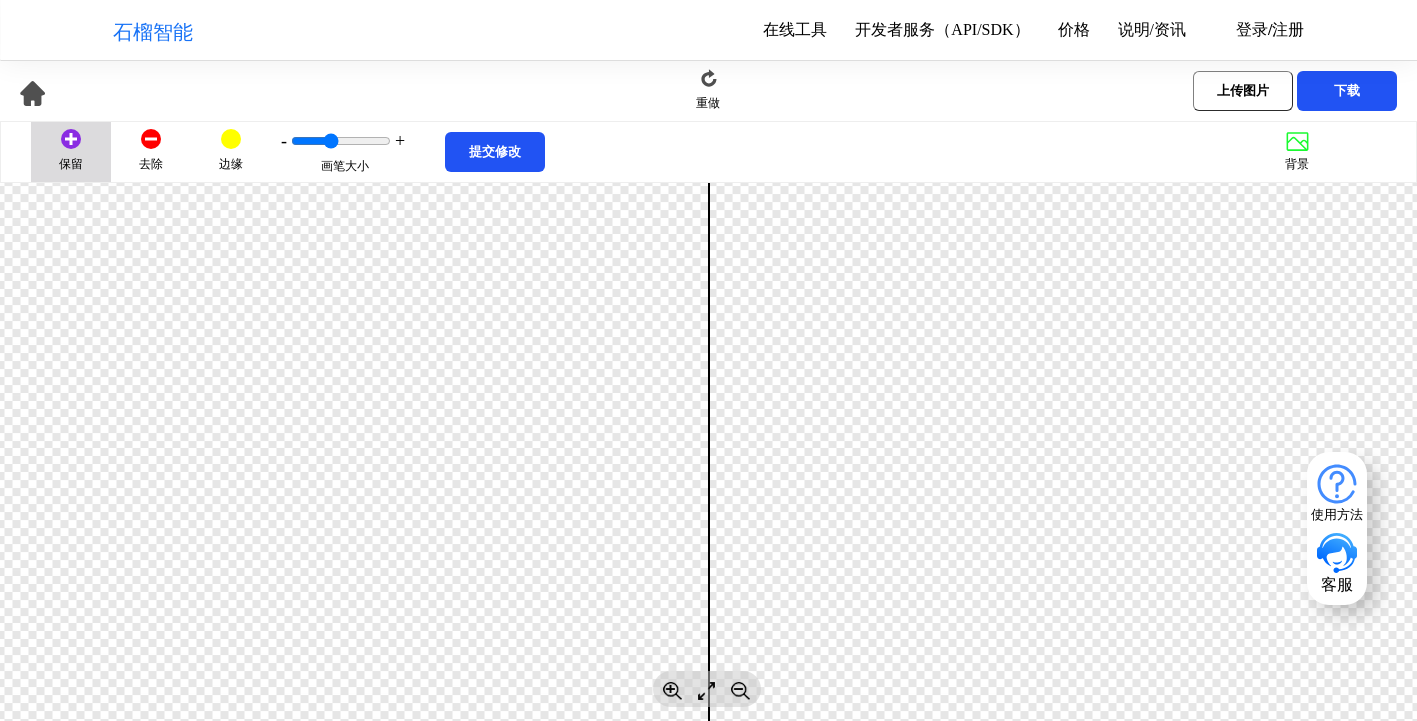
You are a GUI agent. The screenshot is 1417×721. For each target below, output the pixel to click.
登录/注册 (1270, 30)
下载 (1347, 90)
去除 (151, 164)
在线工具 (795, 30)
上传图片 (1243, 90)
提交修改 (495, 151)
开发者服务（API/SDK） (942, 30)
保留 (71, 164)
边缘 (231, 164)
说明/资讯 (1152, 30)
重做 (708, 103)
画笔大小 (345, 166)
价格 (1074, 30)
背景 (1297, 164)
